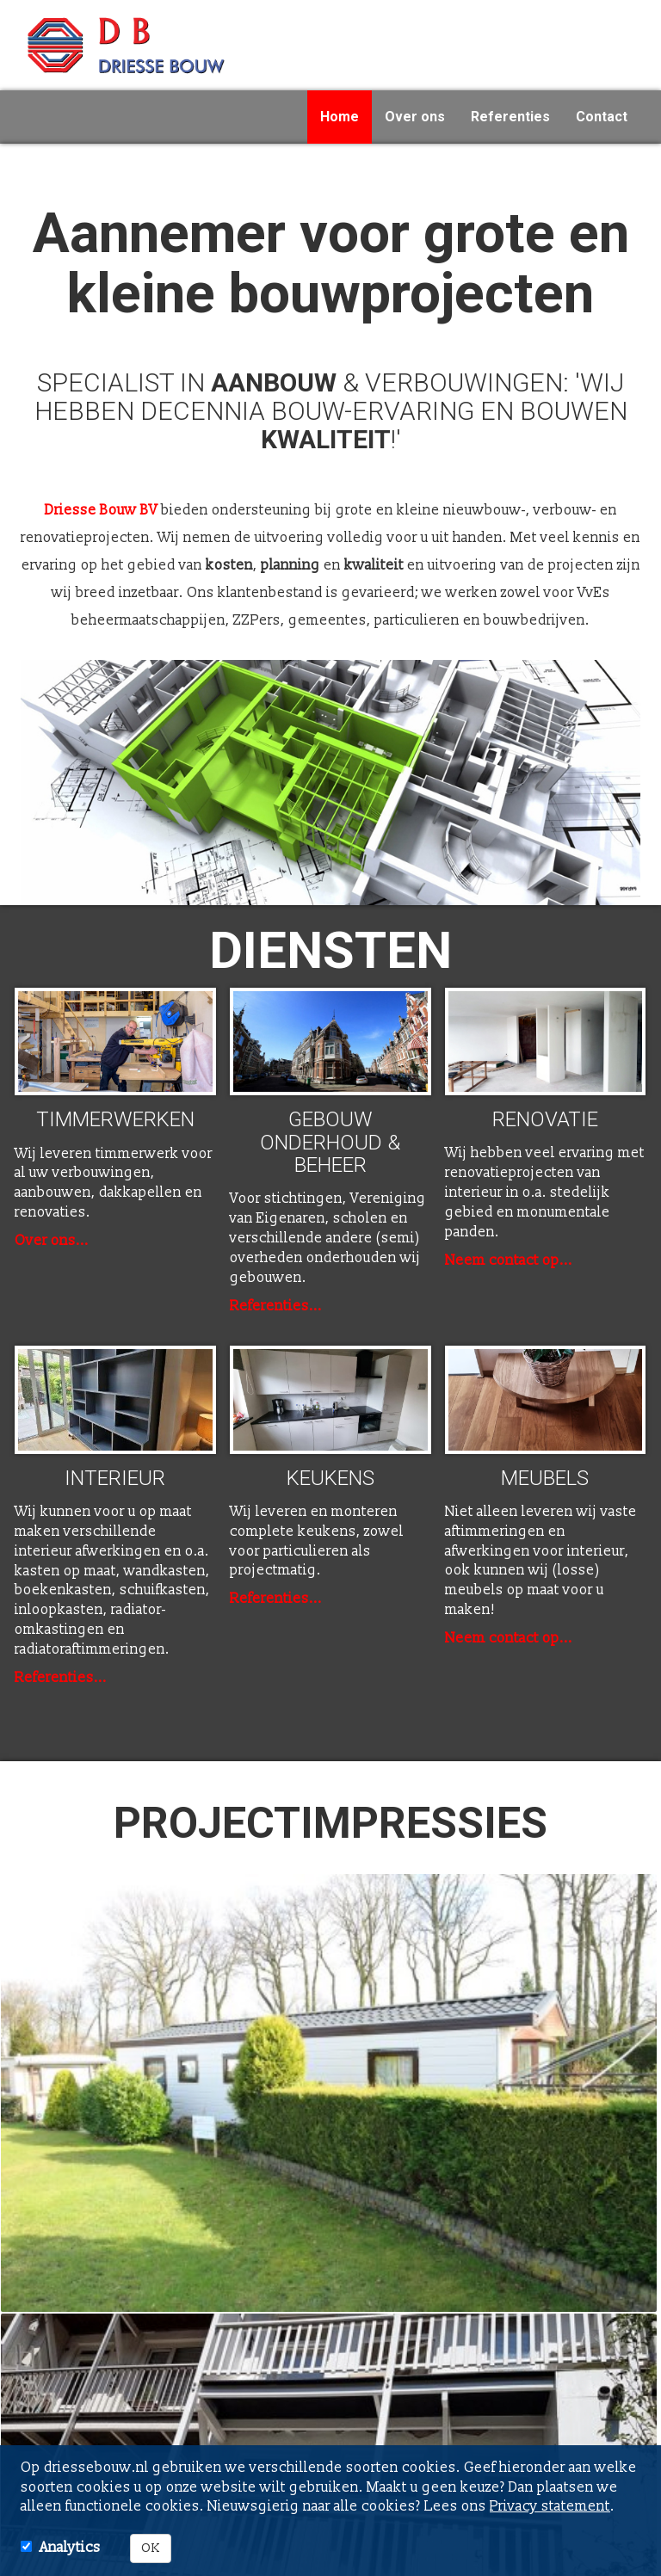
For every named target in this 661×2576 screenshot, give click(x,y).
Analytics (70, 2547)
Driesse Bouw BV (101, 510)
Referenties (510, 116)
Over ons (415, 116)
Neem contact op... (508, 1260)
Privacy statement (550, 2506)
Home (339, 116)
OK (150, 2548)
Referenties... (276, 1306)
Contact (601, 116)
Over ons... (52, 1240)
